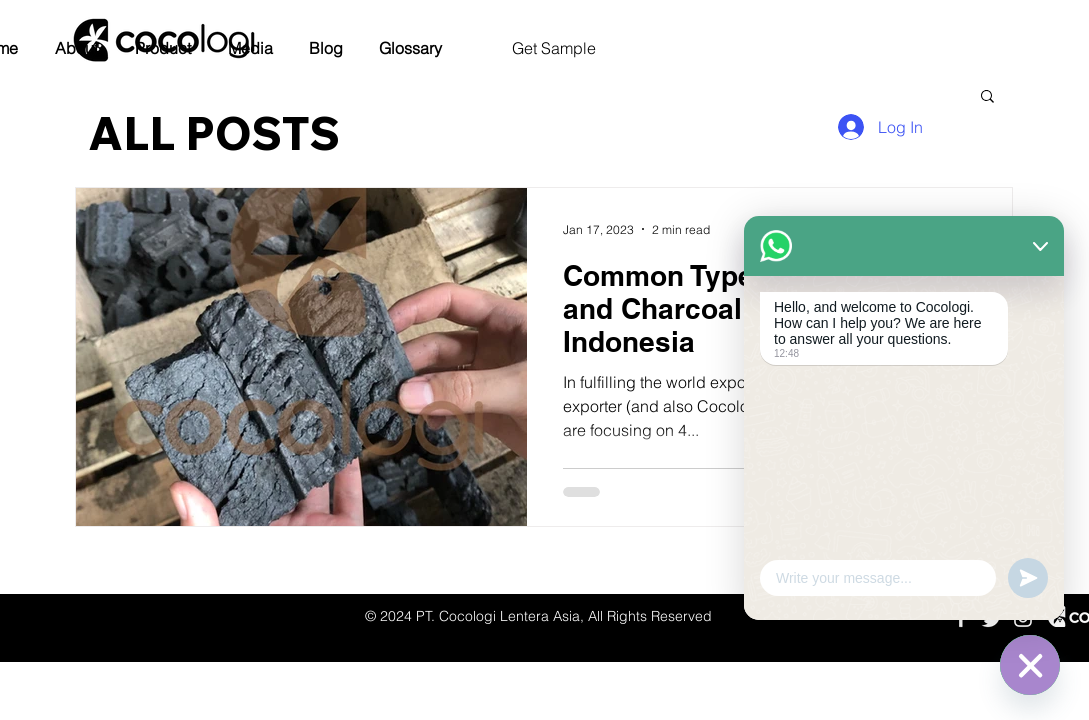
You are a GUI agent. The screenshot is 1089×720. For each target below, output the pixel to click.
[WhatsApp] (1030, 665)
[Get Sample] (553, 48)
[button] (76, 48)
